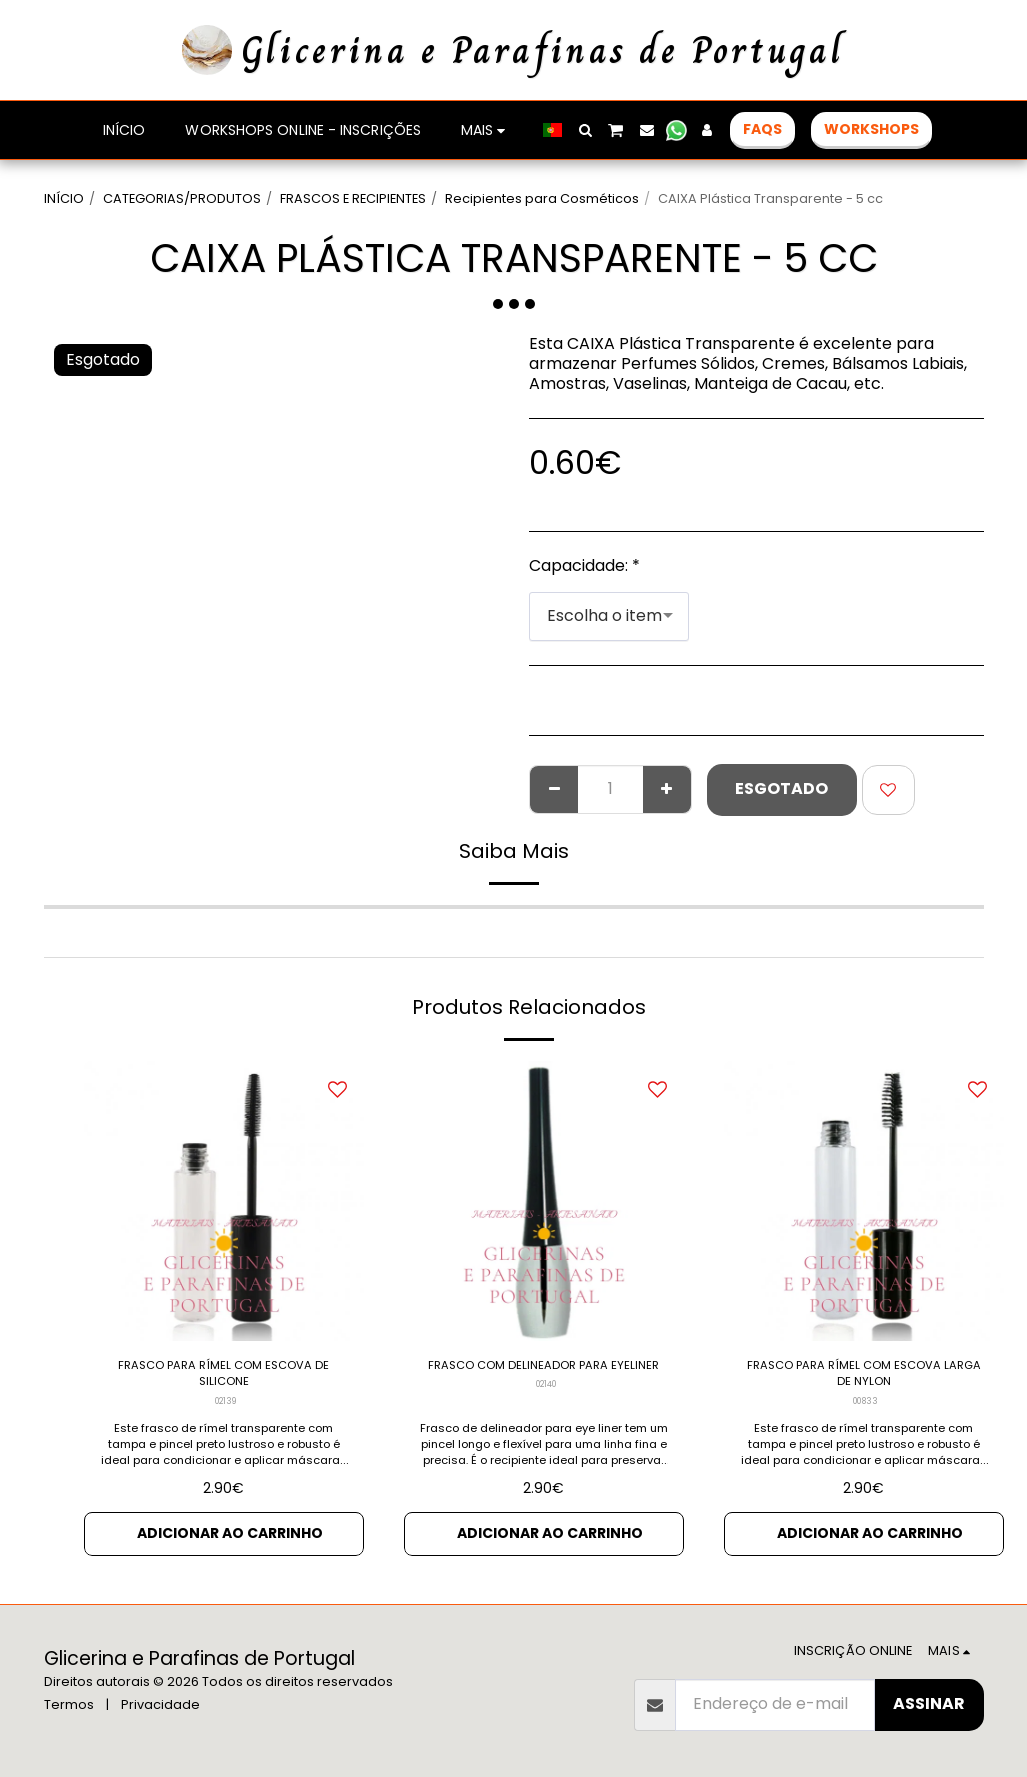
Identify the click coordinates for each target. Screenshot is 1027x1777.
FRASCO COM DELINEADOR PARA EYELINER (543, 1380)
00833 (865, 1415)
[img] (224, 1201)
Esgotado (781, 788)
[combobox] (609, 616)
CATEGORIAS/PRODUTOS (182, 198)
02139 (225, 1415)
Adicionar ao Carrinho (229, 1550)
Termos (69, 1704)
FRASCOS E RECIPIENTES (353, 198)
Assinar (929, 1703)
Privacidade (160, 1704)
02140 (545, 1415)
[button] (585, 130)
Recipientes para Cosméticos (542, 198)
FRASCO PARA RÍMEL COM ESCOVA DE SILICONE (224, 1380)
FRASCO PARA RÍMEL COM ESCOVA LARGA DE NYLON (864, 1380)
